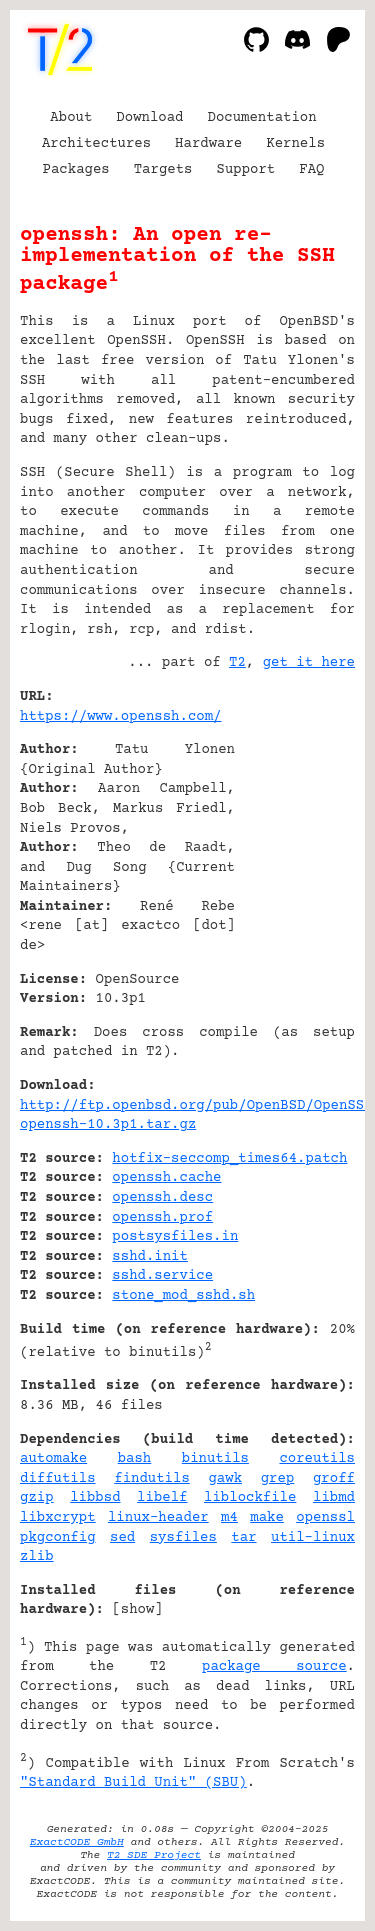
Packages (76, 170)
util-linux (313, 1538)
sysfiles (183, 1538)
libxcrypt (58, 1518)
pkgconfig (58, 1538)
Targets (163, 170)
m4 (229, 1518)
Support (245, 170)
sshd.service (162, 1276)
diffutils (58, 1479)
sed (122, 1538)
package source (274, 1667)
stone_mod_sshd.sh (183, 1296)
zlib (37, 1557)
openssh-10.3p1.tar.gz (108, 1125)
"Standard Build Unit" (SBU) (133, 1783)
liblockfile (250, 1498)
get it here (309, 663)
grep (278, 1479)
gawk (225, 1479)
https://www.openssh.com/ (120, 717)
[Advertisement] (295, 818)
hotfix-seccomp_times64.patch (229, 1159)
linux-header (158, 1518)
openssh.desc (162, 1198)
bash (135, 1459)
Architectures (96, 144)
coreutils (317, 1459)
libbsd (95, 1498)
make (267, 1518)
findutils (152, 1479)
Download (149, 118)
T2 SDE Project (154, 1855)
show (138, 1610)
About (71, 118)
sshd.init (150, 1257)
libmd (334, 1498)
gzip (37, 1498)
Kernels (295, 144)
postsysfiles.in (175, 1237)
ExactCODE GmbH (77, 1842)
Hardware (208, 144)
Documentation (262, 118)
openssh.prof (162, 1218)
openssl (325, 1518)
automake (53, 1459)
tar (243, 1538)
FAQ (311, 170)
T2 (237, 663)
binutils (215, 1459)
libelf (162, 1498)
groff (334, 1479)
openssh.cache (166, 1178)
